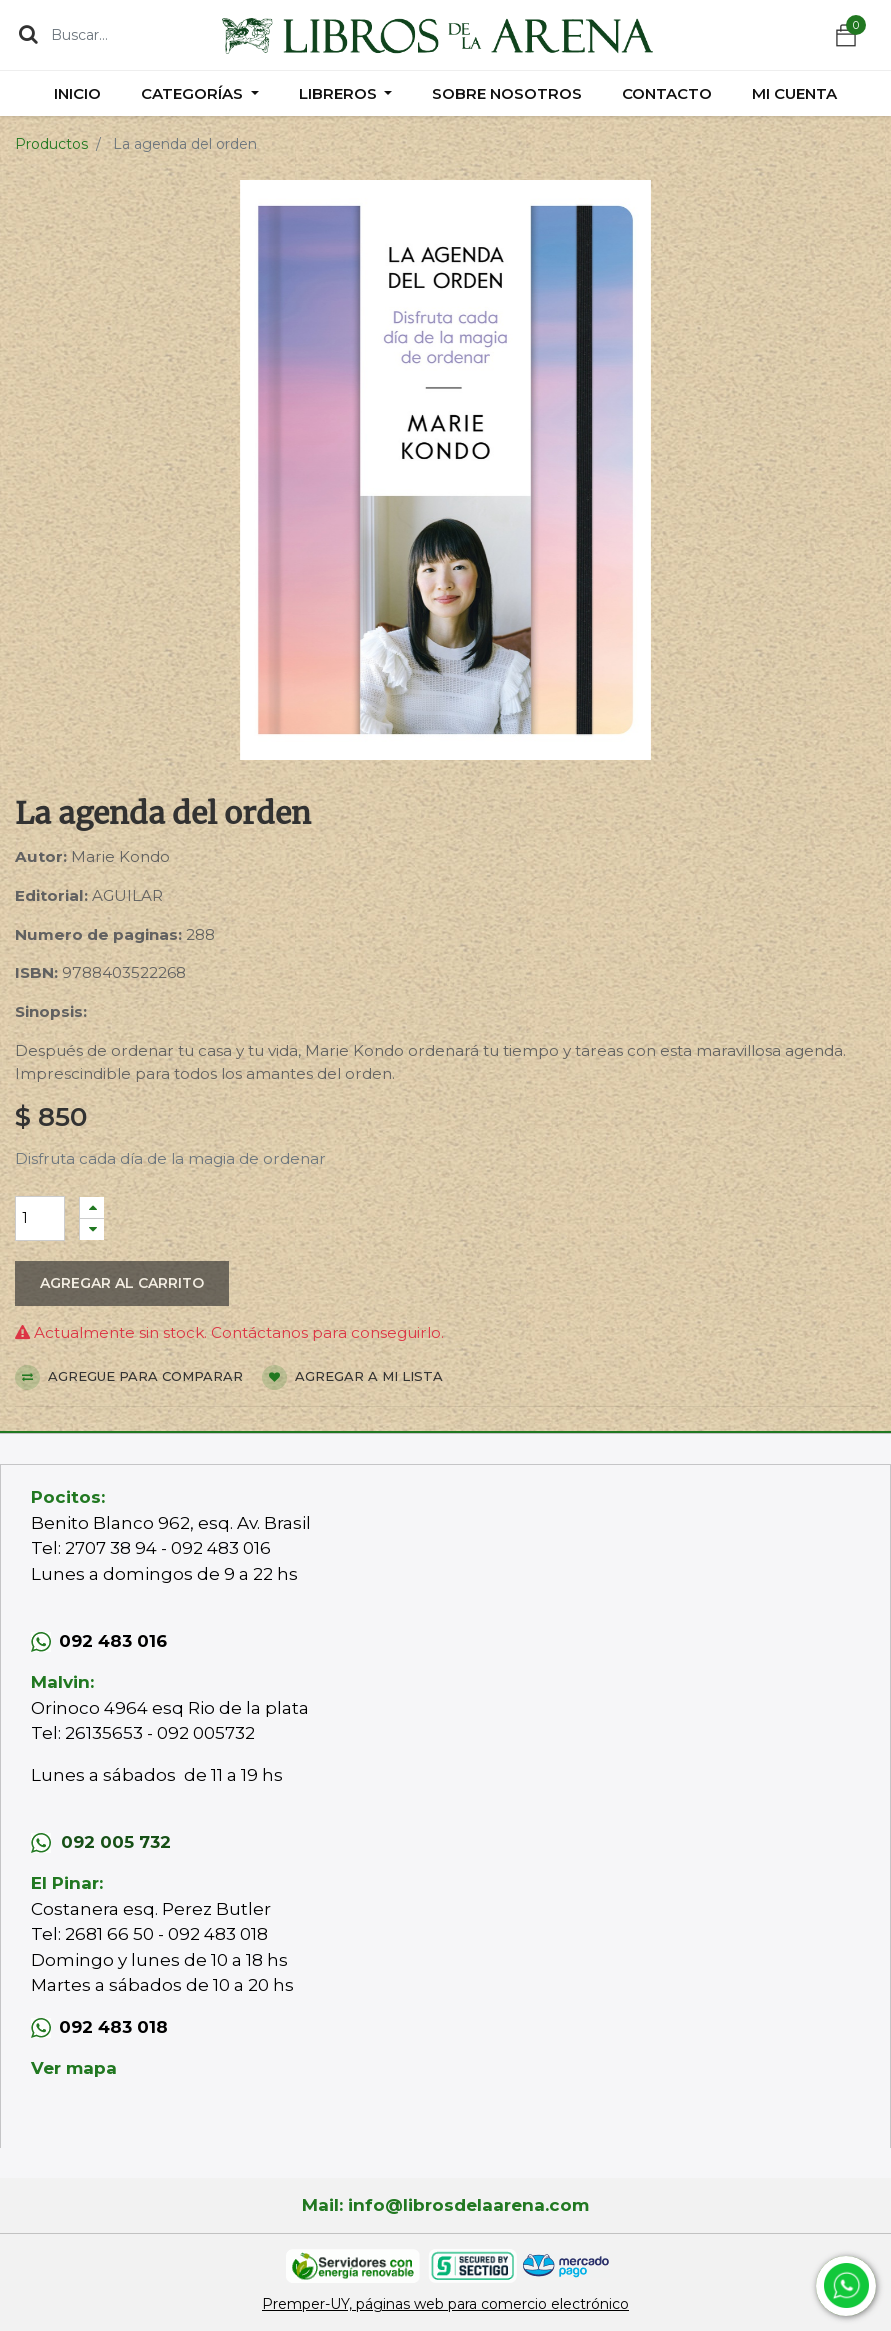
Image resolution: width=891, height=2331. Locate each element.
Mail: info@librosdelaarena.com (445, 2205)
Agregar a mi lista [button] (352, 1377)
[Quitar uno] (92, 1229)
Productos (51, 144)
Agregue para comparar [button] (129, 1377)
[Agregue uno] (92, 1207)
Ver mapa (74, 2068)
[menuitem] (77, 93)
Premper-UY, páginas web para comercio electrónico (445, 2304)
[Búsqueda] (28, 34)
